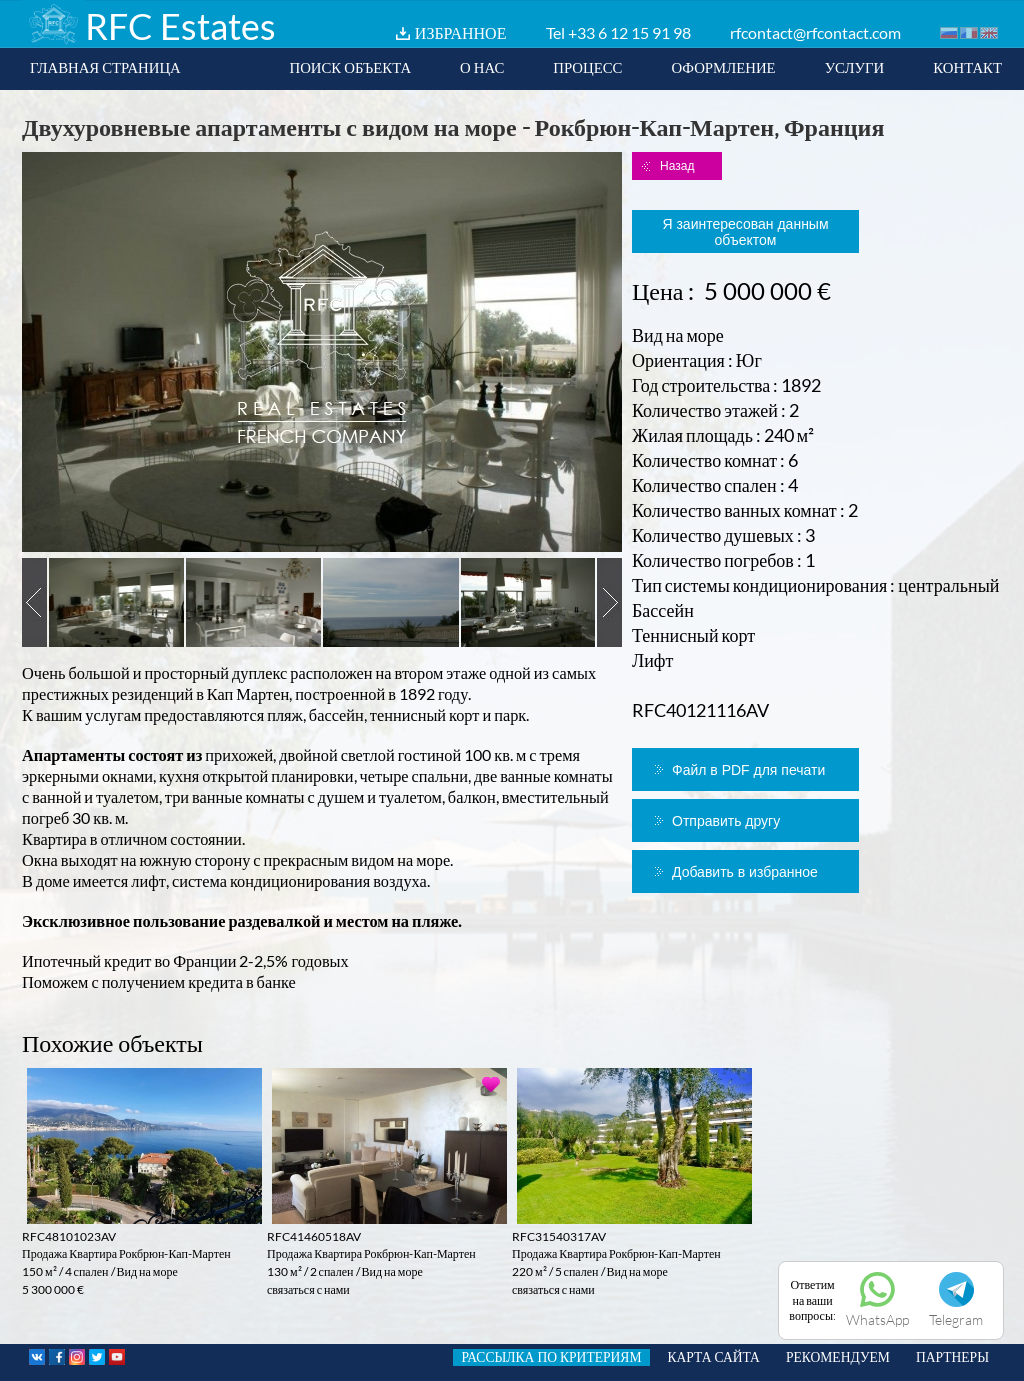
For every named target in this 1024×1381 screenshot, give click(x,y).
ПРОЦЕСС (587, 67)
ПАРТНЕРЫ (952, 1357)
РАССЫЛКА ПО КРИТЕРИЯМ (551, 1357)
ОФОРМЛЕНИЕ (723, 67)
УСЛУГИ (855, 67)
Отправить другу (726, 821)
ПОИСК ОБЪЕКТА (350, 67)
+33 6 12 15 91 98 (629, 32)
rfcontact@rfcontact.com (815, 32)
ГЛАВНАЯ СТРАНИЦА (105, 67)
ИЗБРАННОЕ (461, 32)
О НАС (482, 67)
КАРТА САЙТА (714, 1357)
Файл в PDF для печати (748, 770)
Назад (677, 166)
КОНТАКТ (967, 67)
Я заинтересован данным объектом (745, 232)
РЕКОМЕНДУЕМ (838, 1357)
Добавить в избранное (745, 872)
